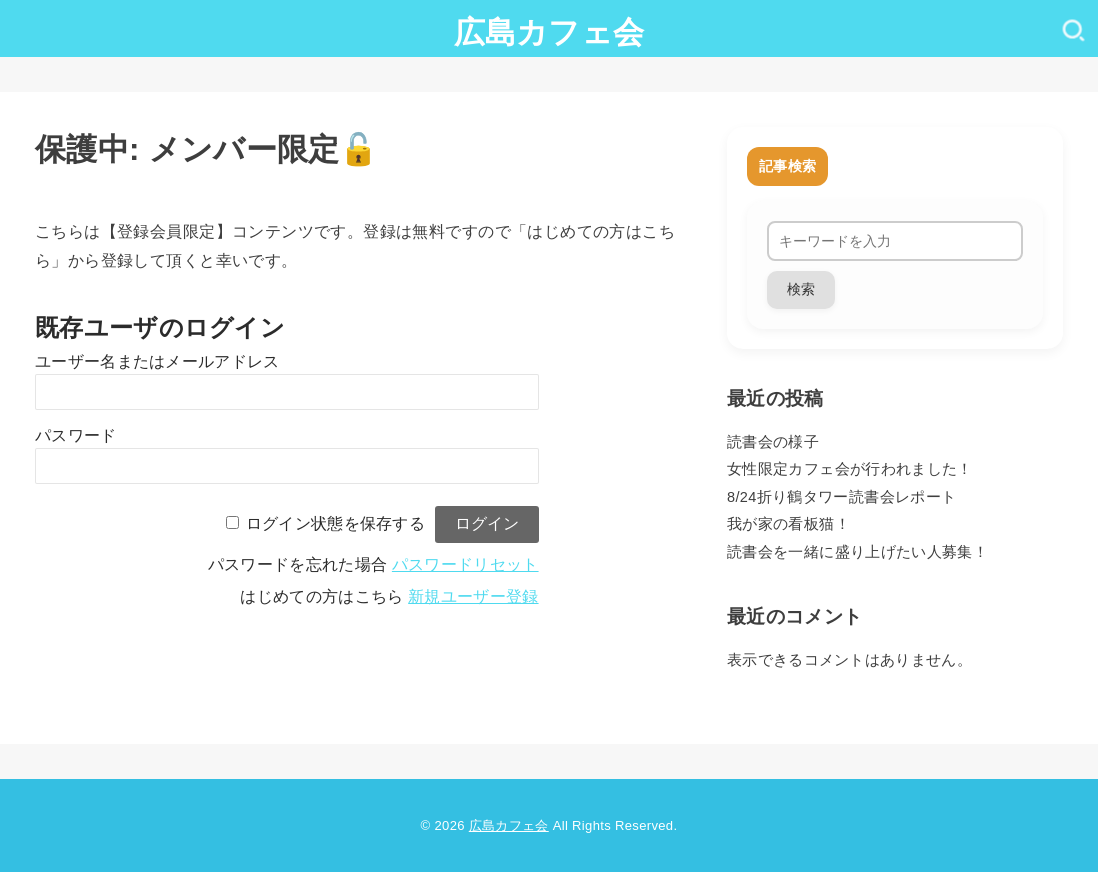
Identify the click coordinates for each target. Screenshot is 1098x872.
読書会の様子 (773, 442)
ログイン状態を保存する (335, 523)
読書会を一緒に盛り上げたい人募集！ (857, 552)
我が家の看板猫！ (788, 524)
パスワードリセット (465, 564)
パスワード (76, 435)
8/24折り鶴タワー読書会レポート (841, 497)
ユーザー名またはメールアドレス (157, 361)
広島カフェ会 (549, 32)
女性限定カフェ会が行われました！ (850, 469)
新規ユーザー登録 (473, 596)
